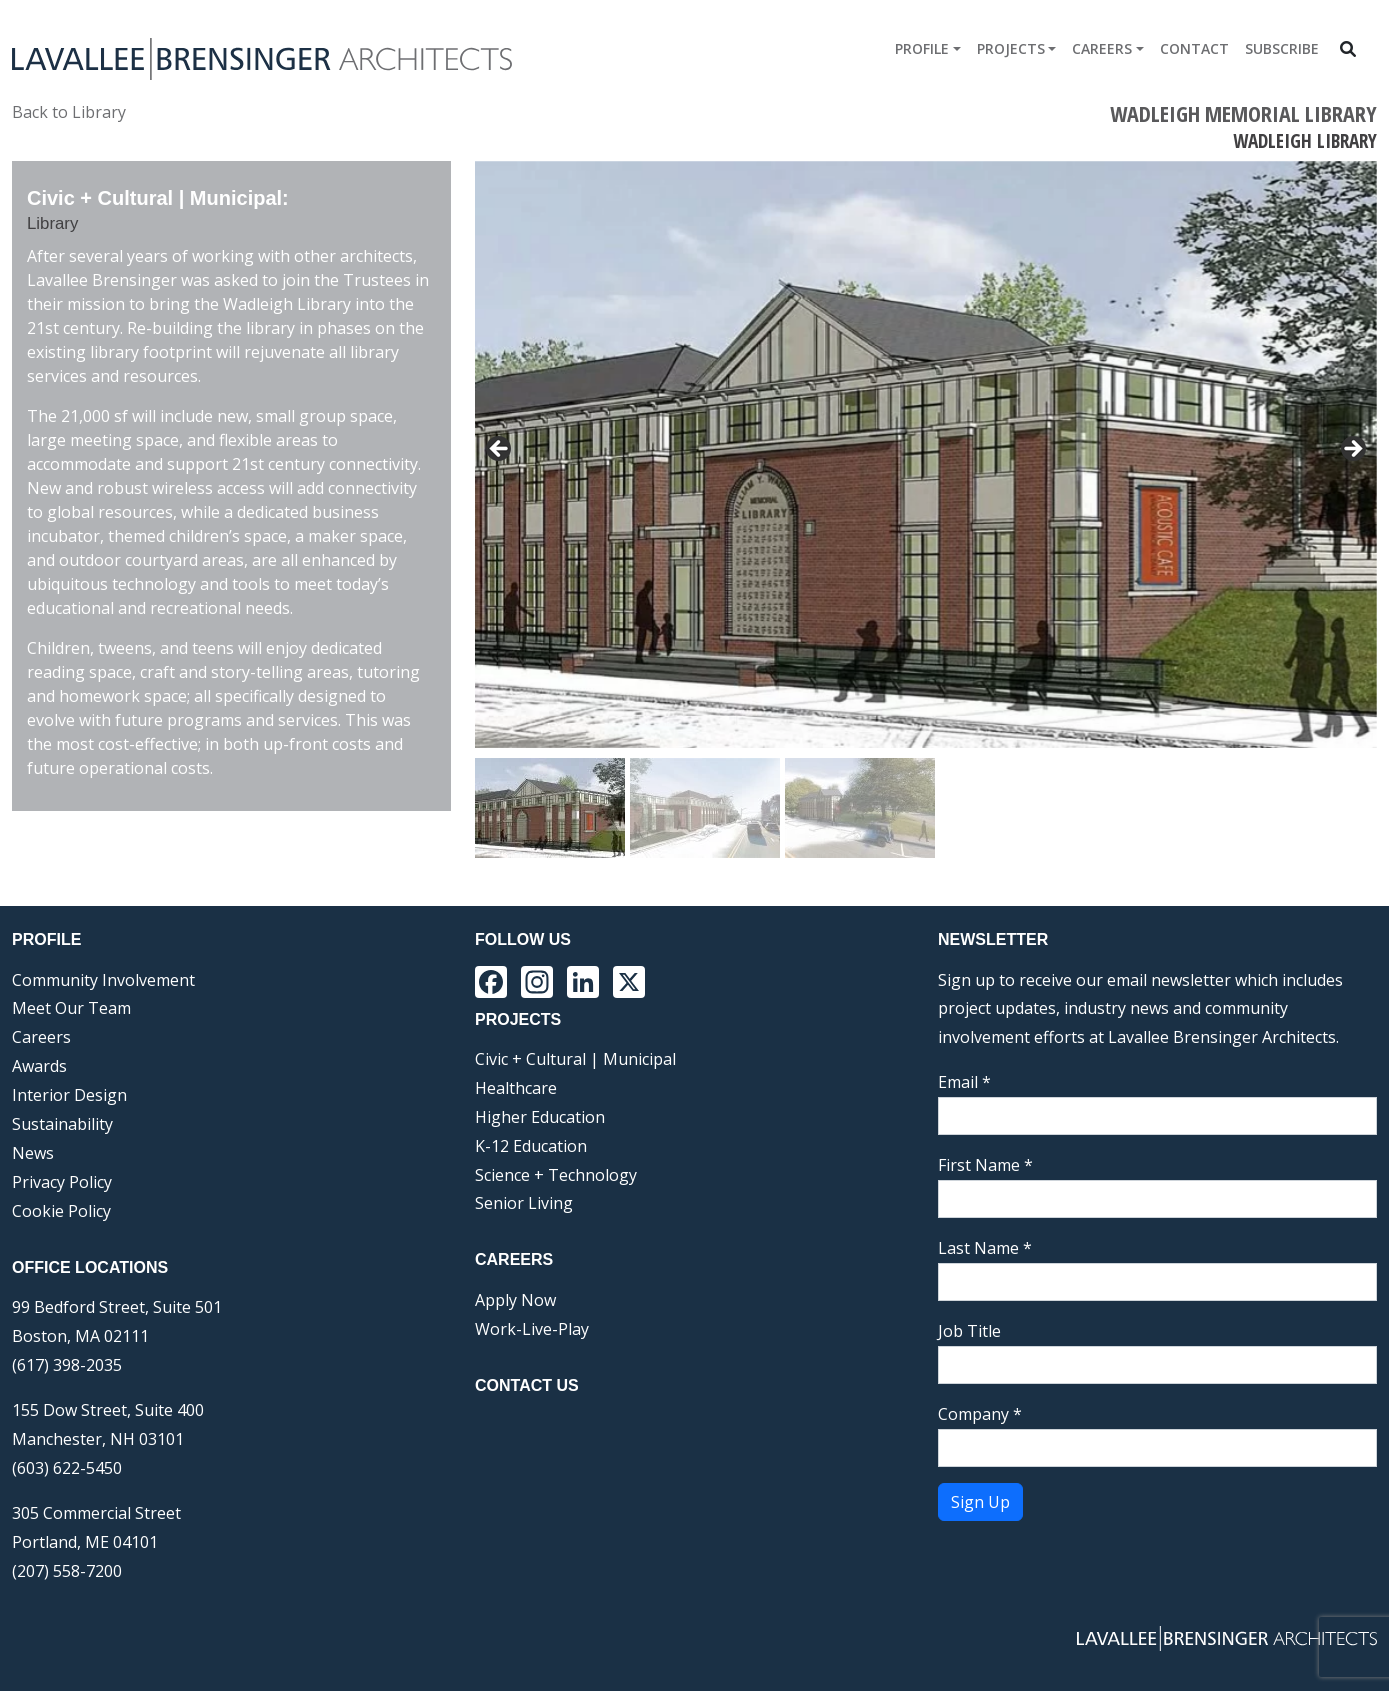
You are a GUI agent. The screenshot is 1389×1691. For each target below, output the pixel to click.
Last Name (985, 1248)
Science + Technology (556, 1175)
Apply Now (515, 1300)
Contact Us (527, 1385)
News (33, 1153)
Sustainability (62, 1124)
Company (980, 1414)
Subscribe (1282, 48)
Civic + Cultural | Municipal (575, 1059)
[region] (926, 510)
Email (964, 1082)
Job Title (969, 1331)
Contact (1194, 48)
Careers (1102, 48)
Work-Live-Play (532, 1329)
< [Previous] (500, 450)
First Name (985, 1165)
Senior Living (524, 1203)
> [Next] (1352, 450)
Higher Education (540, 1117)
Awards (39, 1066)
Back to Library (69, 112)
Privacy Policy (62, 1182)
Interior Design (69, 1095)
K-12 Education (531, 1146)
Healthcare (516, 1088)
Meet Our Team (71, 1008)
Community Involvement (103, 980)
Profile (922, 48)
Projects (1011, 48)
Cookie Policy (61, 1211)
